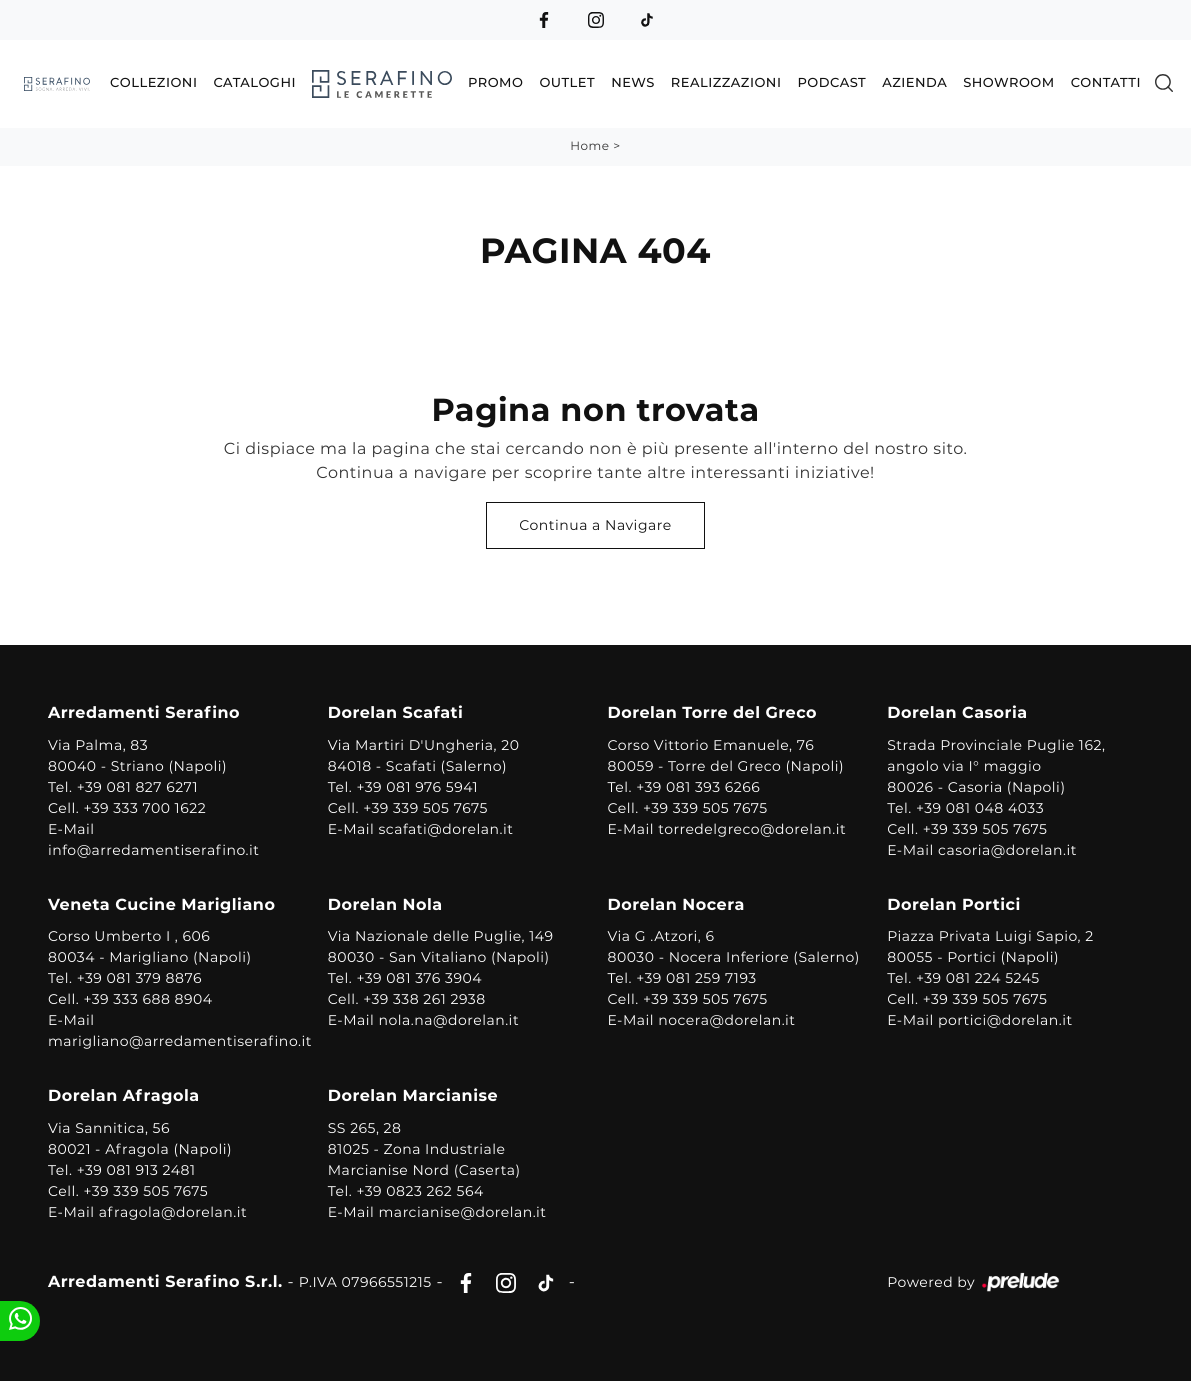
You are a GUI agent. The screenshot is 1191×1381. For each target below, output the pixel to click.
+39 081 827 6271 (137, 787)
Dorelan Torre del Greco (713, 713)
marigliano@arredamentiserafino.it (180, 1041)
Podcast (831, 83)
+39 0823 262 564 (419, 1191)
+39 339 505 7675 (425, 808)
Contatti (1106, 83)
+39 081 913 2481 (136, 1170)
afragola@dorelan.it (173, 1212)
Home (589, 146)
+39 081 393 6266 (698, 787)
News (633, 83)
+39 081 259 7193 (696, 978)
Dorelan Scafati (396, 713)
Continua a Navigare (595, 525)
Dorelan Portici (954, 905)
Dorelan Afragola (124, 1096)
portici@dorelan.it (1005, 1020)
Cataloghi (254, 83)
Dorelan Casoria (957, 713)
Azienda (914, 83)
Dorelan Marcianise (413, 1096)
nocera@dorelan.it (726, 1020)
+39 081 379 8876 (139, 978)
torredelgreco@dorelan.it (752, 829)
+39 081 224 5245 (978, 978)
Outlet (567, 83)
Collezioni (153, 83)
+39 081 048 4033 (980, 808)
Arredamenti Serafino (144, 713)
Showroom (1008, 83)
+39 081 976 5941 (417, 787)
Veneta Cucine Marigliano (161, 905)
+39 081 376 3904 (419, 978)
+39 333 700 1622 (144, 808)
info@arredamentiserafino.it (153, 850)
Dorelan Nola (385, 905)
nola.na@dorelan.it (449, 1020)
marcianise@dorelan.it (463, 1212)
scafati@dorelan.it (446, 829)
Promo (495, 83)
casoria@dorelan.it (1007, 850)
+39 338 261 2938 (424, 999)
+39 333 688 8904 (147, 999)
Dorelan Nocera (676, 905)
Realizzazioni (726, 83)
